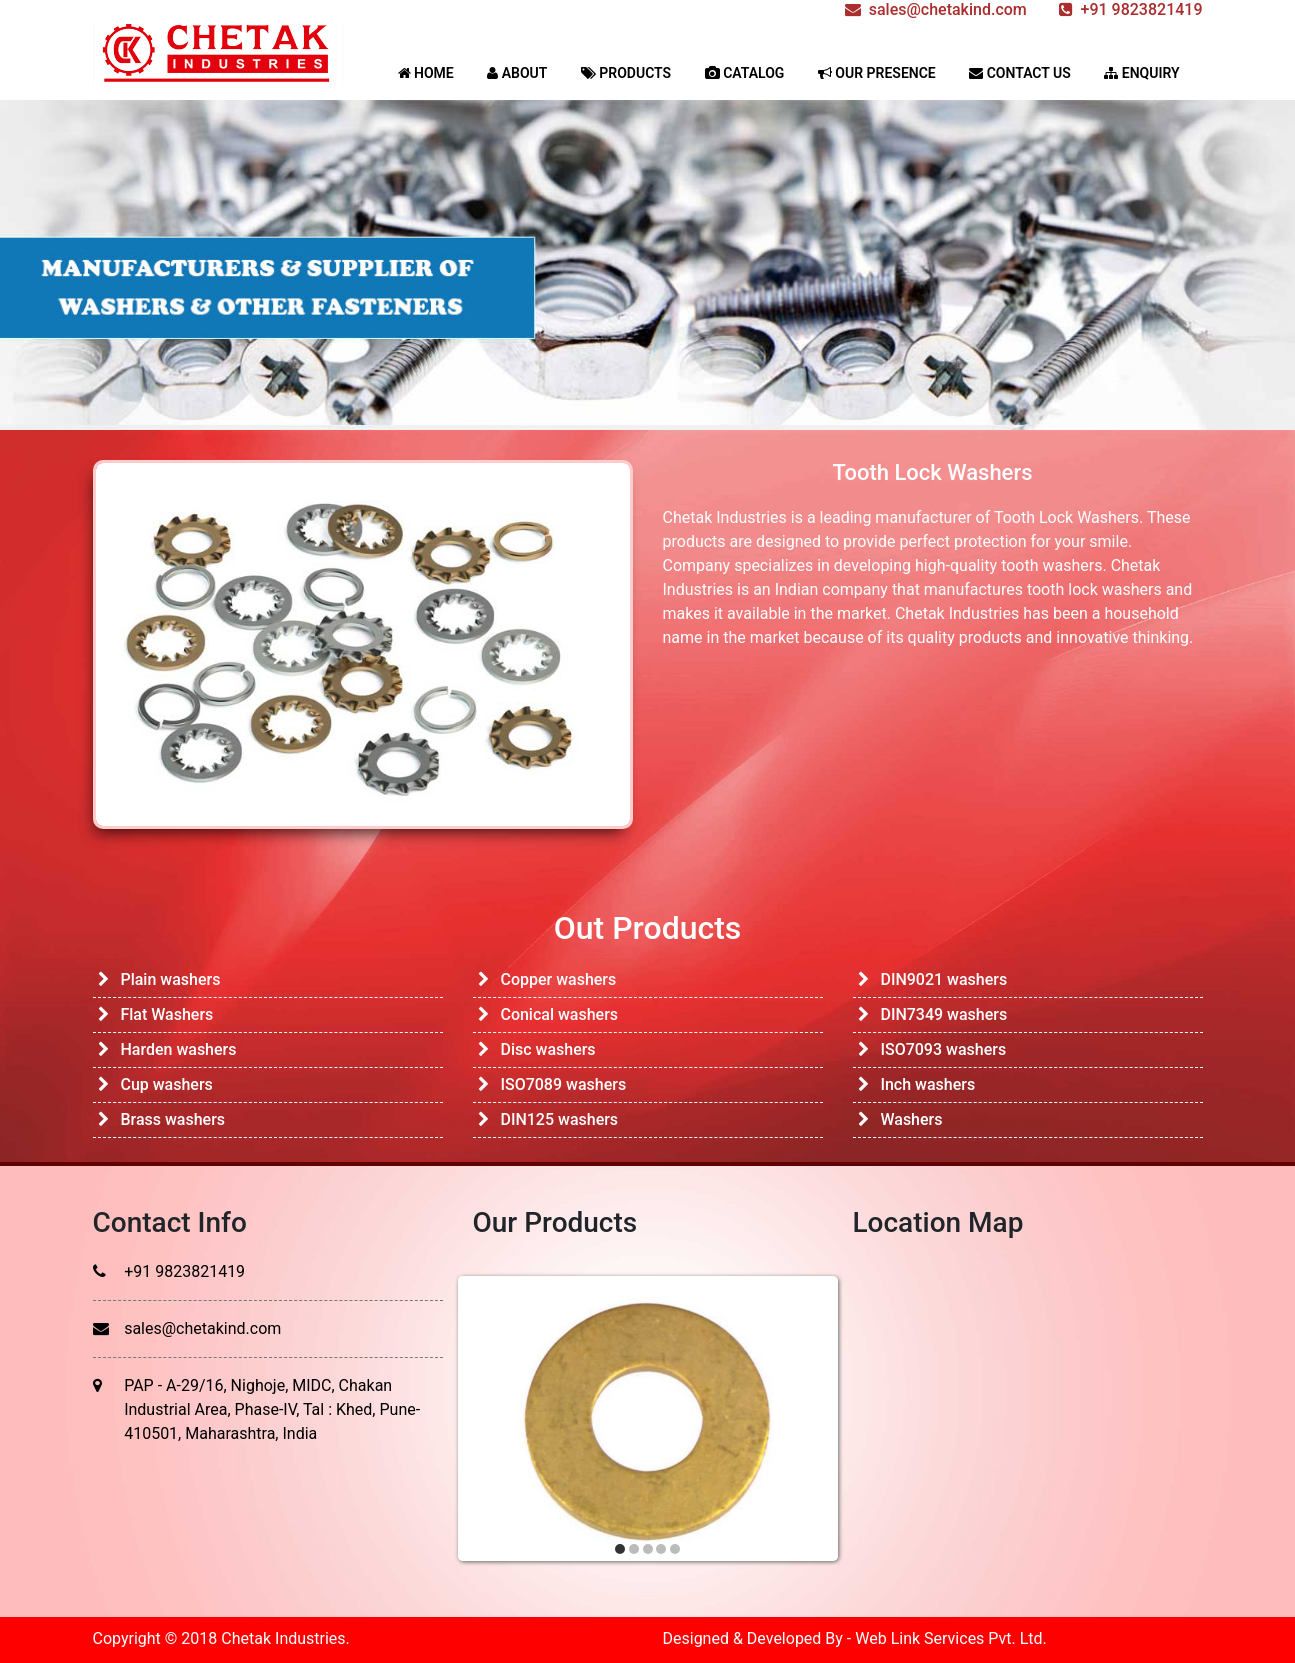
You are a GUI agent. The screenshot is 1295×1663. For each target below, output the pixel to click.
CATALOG (745, 73)
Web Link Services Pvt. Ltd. (951, 1638)
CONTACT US (1020, 73)
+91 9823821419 (184, 1271)
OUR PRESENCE (877, 73)
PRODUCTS (626, 73)
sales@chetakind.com (202, 1328)
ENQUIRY (1141, 73)
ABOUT (517, 73)
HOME (426, 73)
